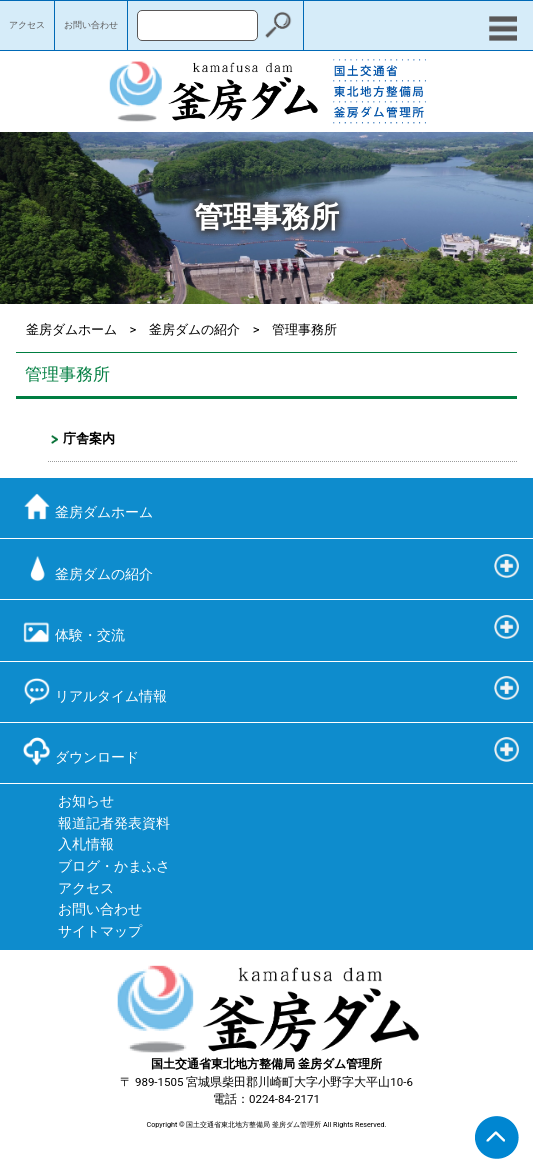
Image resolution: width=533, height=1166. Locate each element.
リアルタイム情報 (94, 690)
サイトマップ (100, 931)
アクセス (27, 25)
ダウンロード (80, 751)
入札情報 (86, 844)
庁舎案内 (89, 438)
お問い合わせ (91, 25)
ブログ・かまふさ (114, 866)
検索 (278, 25)
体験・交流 (73, 629)
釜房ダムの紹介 (194, 329)
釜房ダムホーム (71, 329)
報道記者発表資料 (114, 823)
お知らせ (86, 801)
